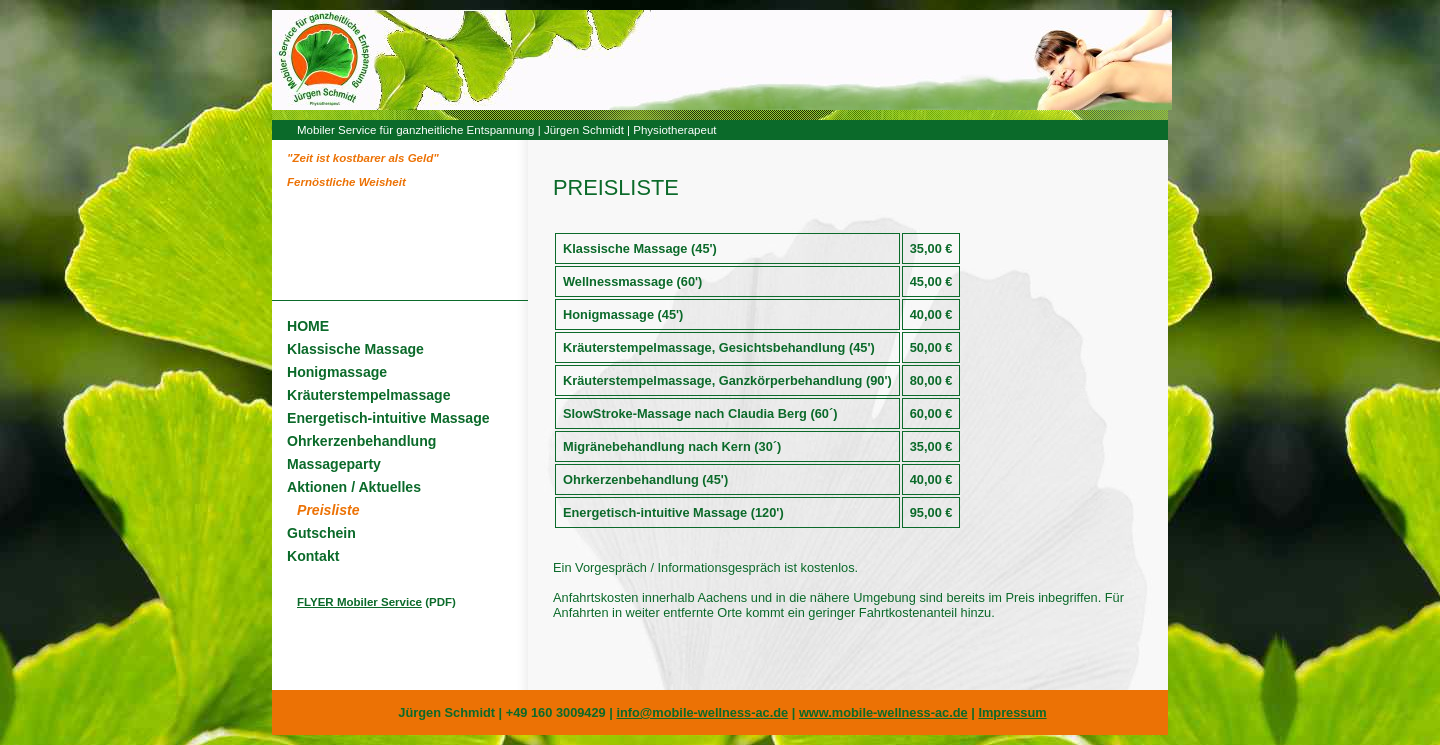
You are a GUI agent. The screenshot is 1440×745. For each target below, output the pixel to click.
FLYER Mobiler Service (359, 602)
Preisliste (328, 510)
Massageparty (334, 464)
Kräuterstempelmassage (369, 395)
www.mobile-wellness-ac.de (883, 712)
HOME (308, 326)
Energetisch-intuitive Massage (388, 418)
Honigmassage (337, 372)
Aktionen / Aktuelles (354, 487)
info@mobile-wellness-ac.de (702, 712)
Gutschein (321, 533)
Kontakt (313, 556)
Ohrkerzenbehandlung (361, 441)
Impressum (1012, 712)
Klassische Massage (355, 349)
